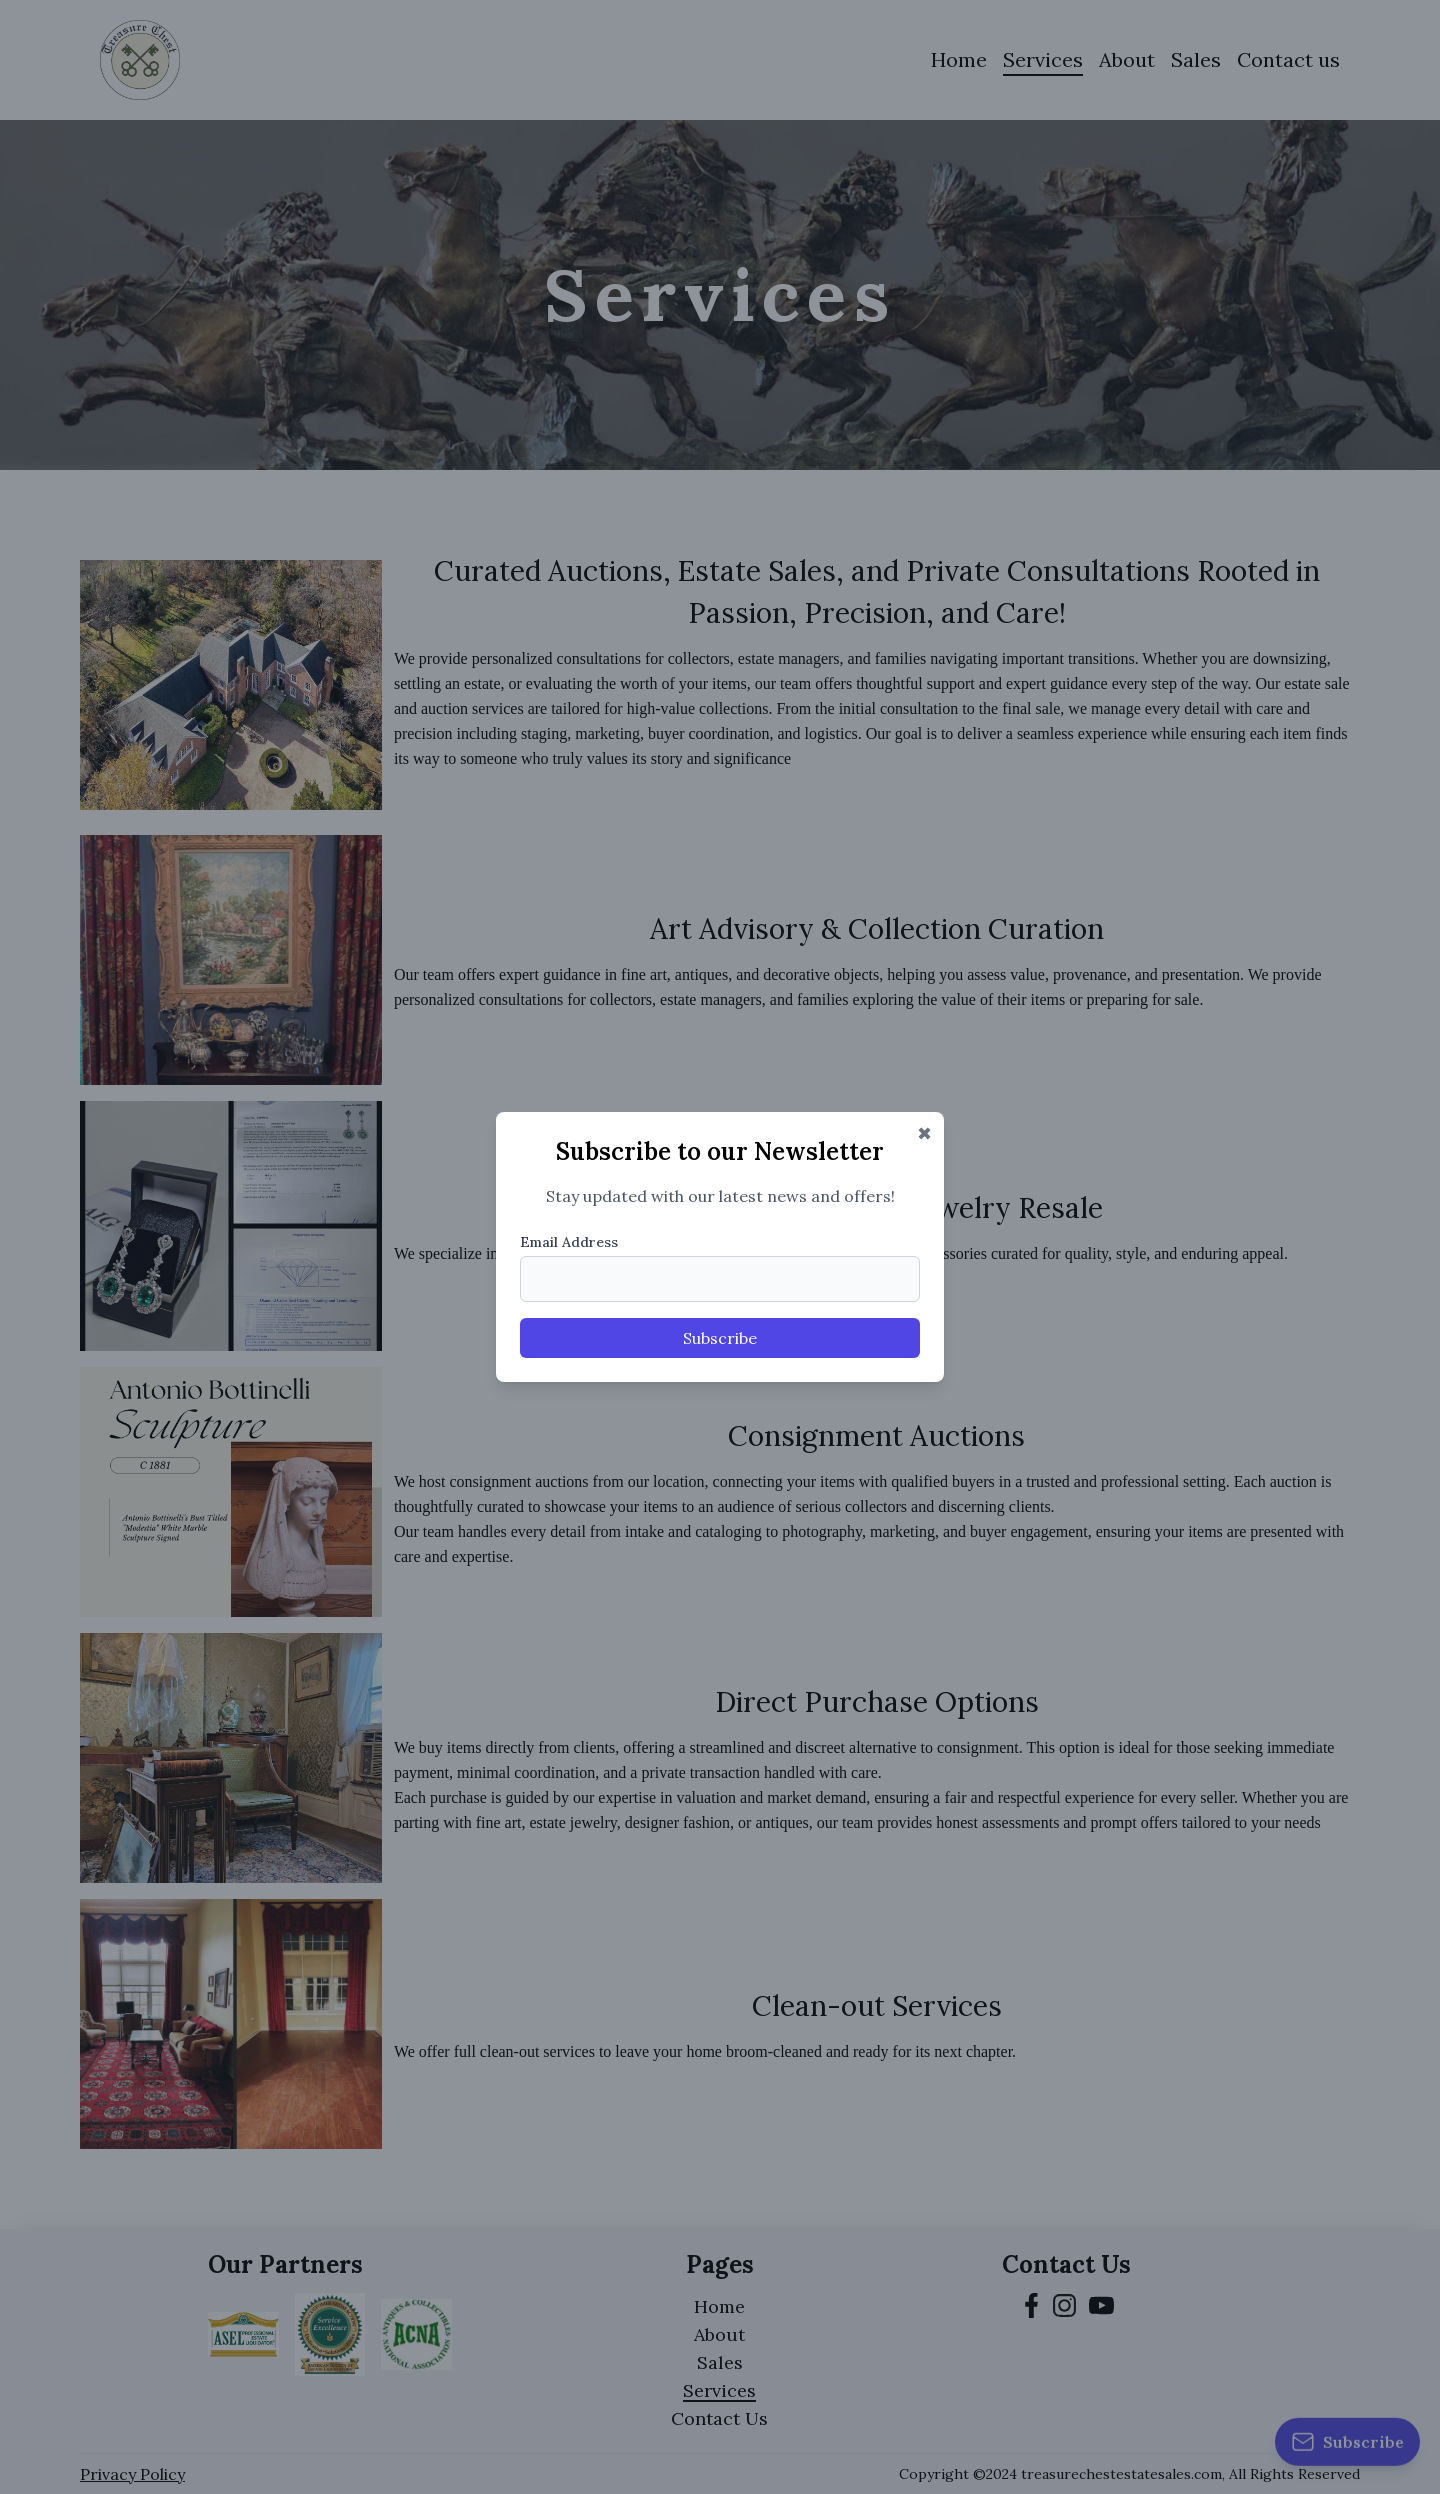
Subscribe (720, 1338)
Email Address (569, 1242)
